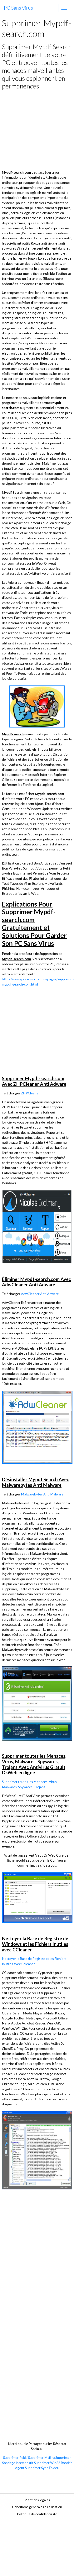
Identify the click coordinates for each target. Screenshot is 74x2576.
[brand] (18, 8)
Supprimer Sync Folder (41, 2468)
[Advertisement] (36, 130)
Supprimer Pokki (15, 2458)
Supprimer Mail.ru (41, 2458)
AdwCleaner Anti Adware (40, 1294)
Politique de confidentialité (37, 2514)
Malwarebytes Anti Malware (42, 1494)
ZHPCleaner (30, 1093)
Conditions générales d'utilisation (37, 2507)
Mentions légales (37, 2500)
